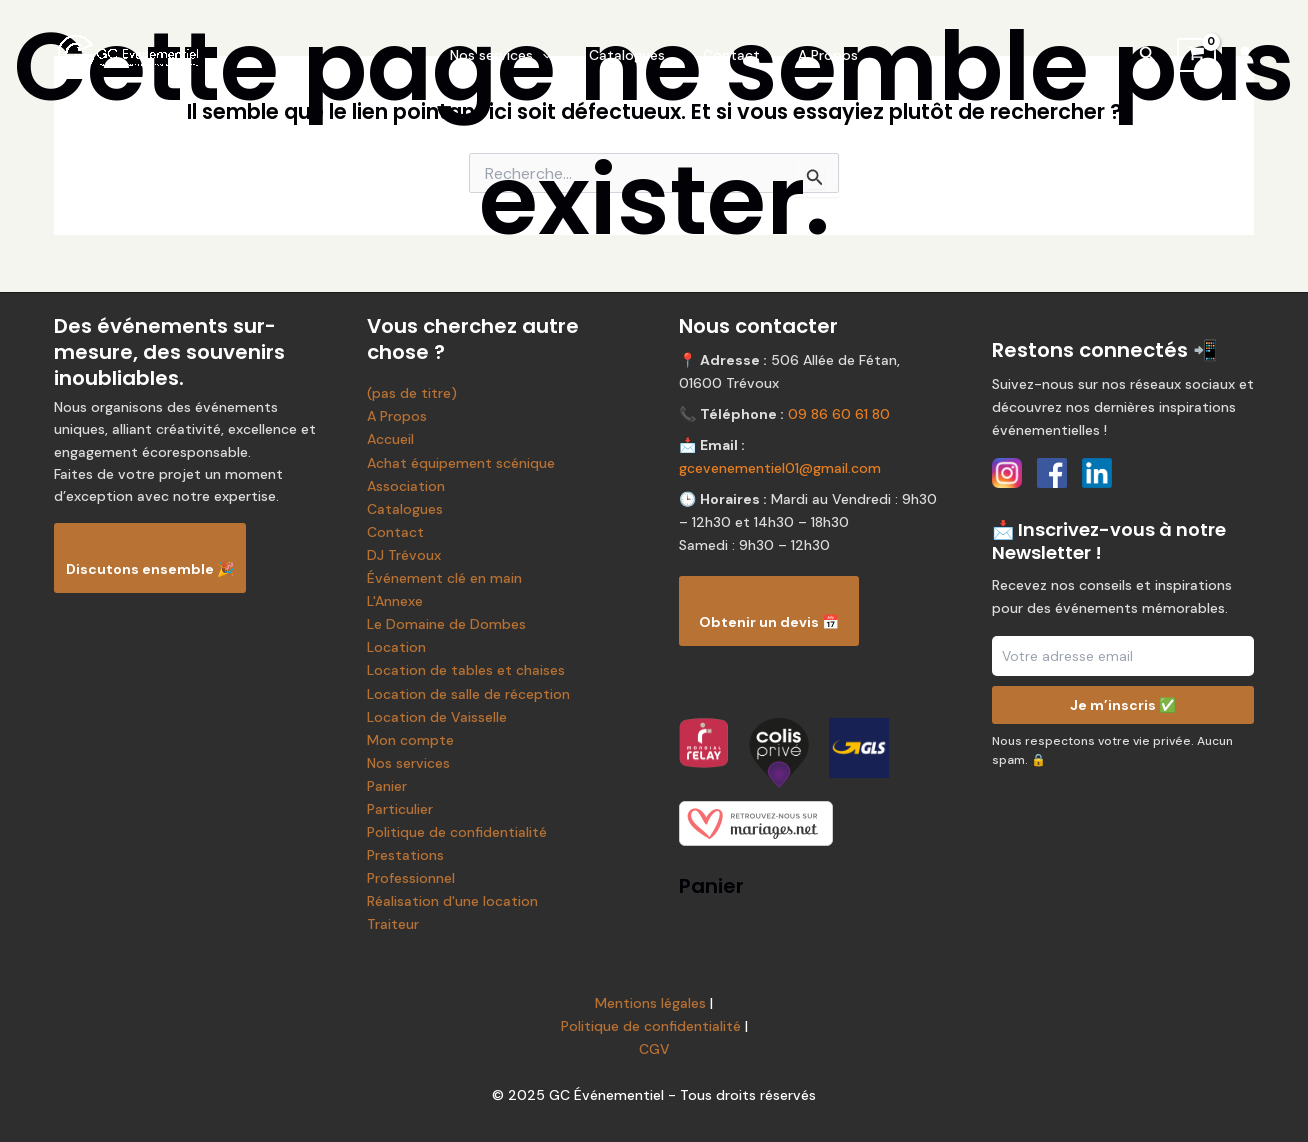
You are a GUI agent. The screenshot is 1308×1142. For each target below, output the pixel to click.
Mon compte (410, 740)
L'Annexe (395, 601)
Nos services (515, 55)
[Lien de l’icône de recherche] (1148, 55)
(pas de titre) (412, 393)
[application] (557, 55)
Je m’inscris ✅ (1123, 705)
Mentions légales (650, 1003)
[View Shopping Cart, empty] (1196, 54)
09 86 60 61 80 (839, 414)
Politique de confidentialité (457, 832)
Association (406, 486)
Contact (726, 55)
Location (396, 647)
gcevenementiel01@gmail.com (780, 468)
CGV (654, 1049)
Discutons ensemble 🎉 (150, 569)
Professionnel (411, 878)
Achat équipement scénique (461, 463)
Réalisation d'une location (452, 901)
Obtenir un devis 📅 (769, 622)
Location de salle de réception (468, 694)
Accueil (390, 439)
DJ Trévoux (404, 555)
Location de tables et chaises (466, 670)
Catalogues (632, 55)
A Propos (813, 55)
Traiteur (393, 924)
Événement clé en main (444, 578)
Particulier (400, 809)
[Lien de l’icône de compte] (1245, 55)
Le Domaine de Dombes (446, 624)
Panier (387, 786)
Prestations (405, 855)
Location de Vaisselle (437, 717)
